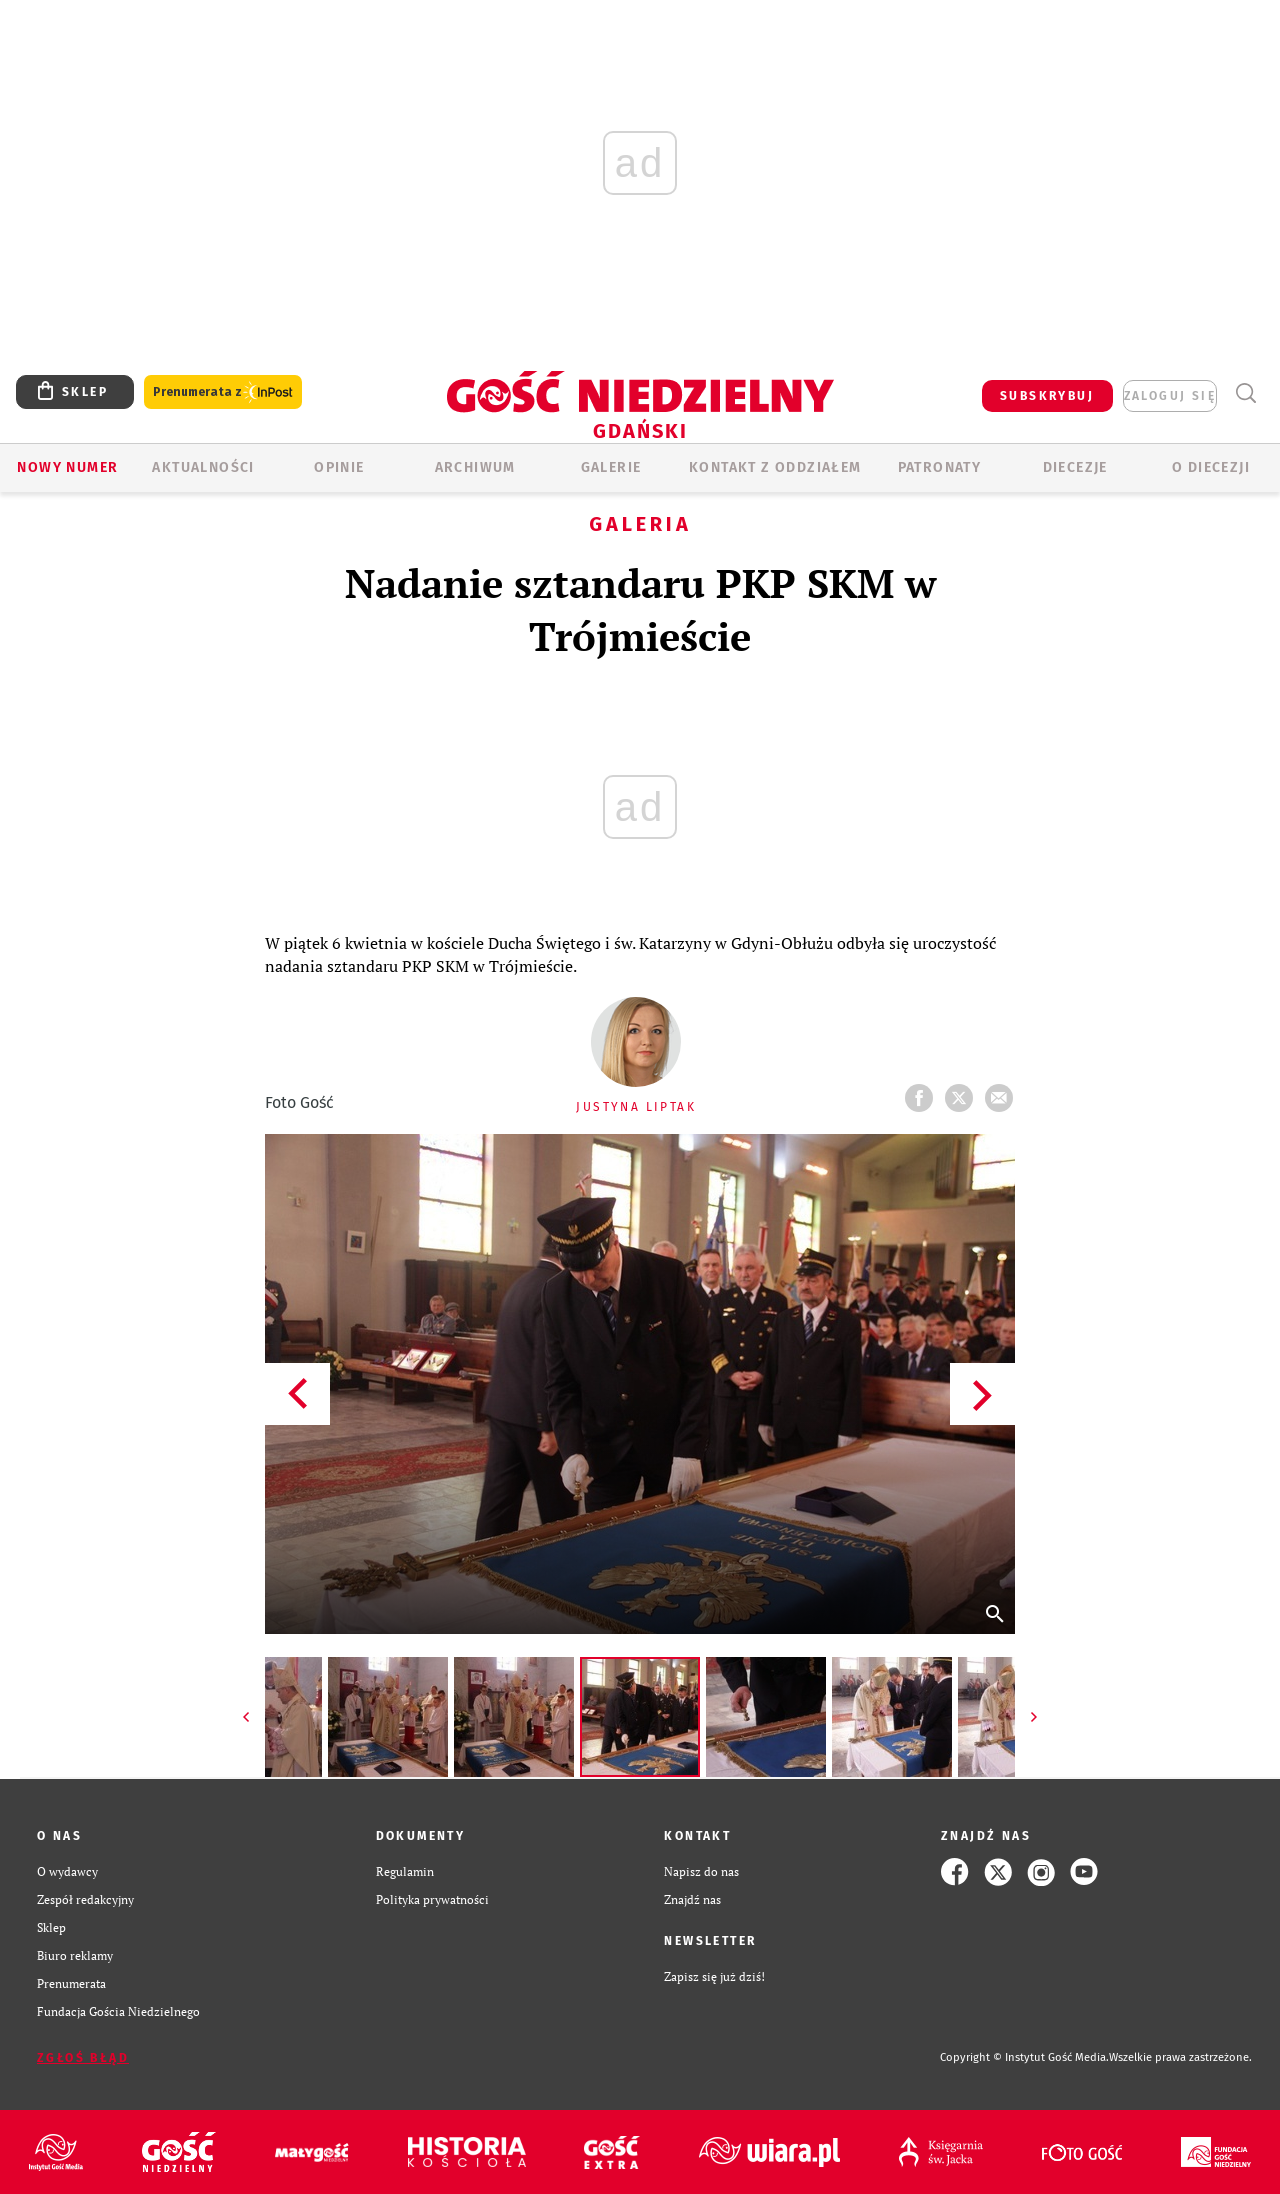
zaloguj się (1170, 396)
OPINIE (339, 467)
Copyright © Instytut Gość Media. (1024, 2057)
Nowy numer (67, 467)
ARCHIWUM (475, 467)
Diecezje (1075, 467)
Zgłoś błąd (83, 2058)
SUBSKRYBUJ (1047, 396)
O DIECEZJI (1211, 467)
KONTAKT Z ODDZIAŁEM (775, 467)
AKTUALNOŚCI (203, 467)
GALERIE (611, 467)
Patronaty (940, 467)
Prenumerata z (223, 392)
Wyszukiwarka (1245, 393)
